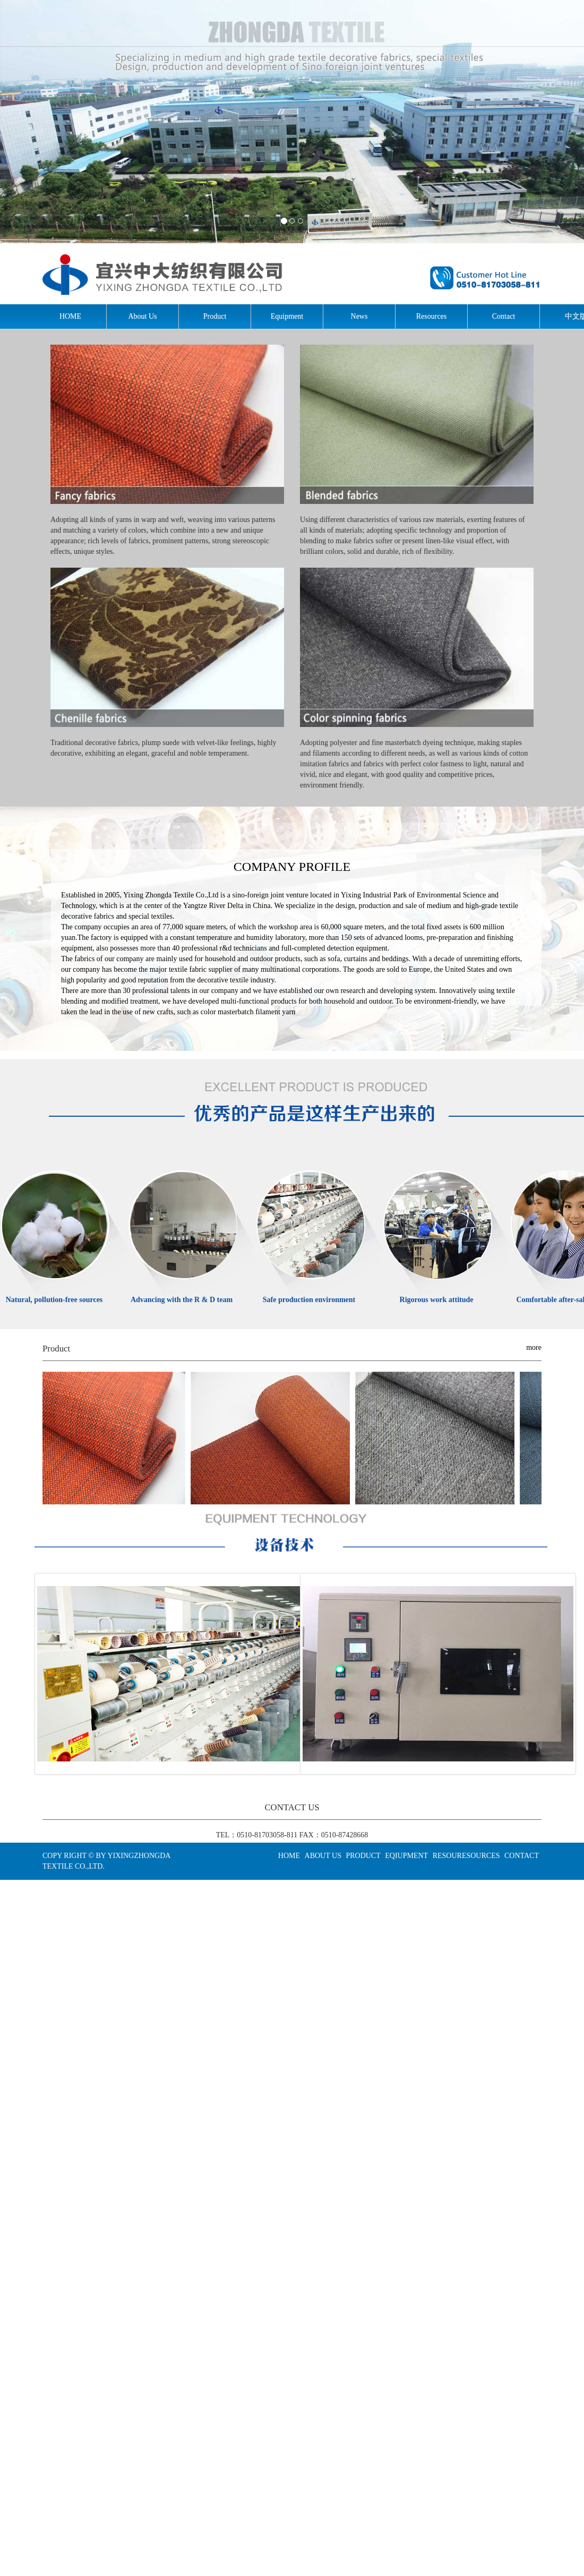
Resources (431, 316)
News (359, 316)
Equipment (287, 316)
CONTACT (521, 1856)
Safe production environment (309, 1300)
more (534, 1347)
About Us (142, 316)
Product (215, 316)
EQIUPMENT (406, 1856)
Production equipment (174, 1673)
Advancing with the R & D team (182, 1300)
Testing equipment (439, 1673)
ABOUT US (323, 1856)
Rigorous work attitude (437, 1300)
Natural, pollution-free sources (54, 1300)
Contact (504, 316)
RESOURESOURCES (466, 1856)
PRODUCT (363, 1856)
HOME (70, 316)
